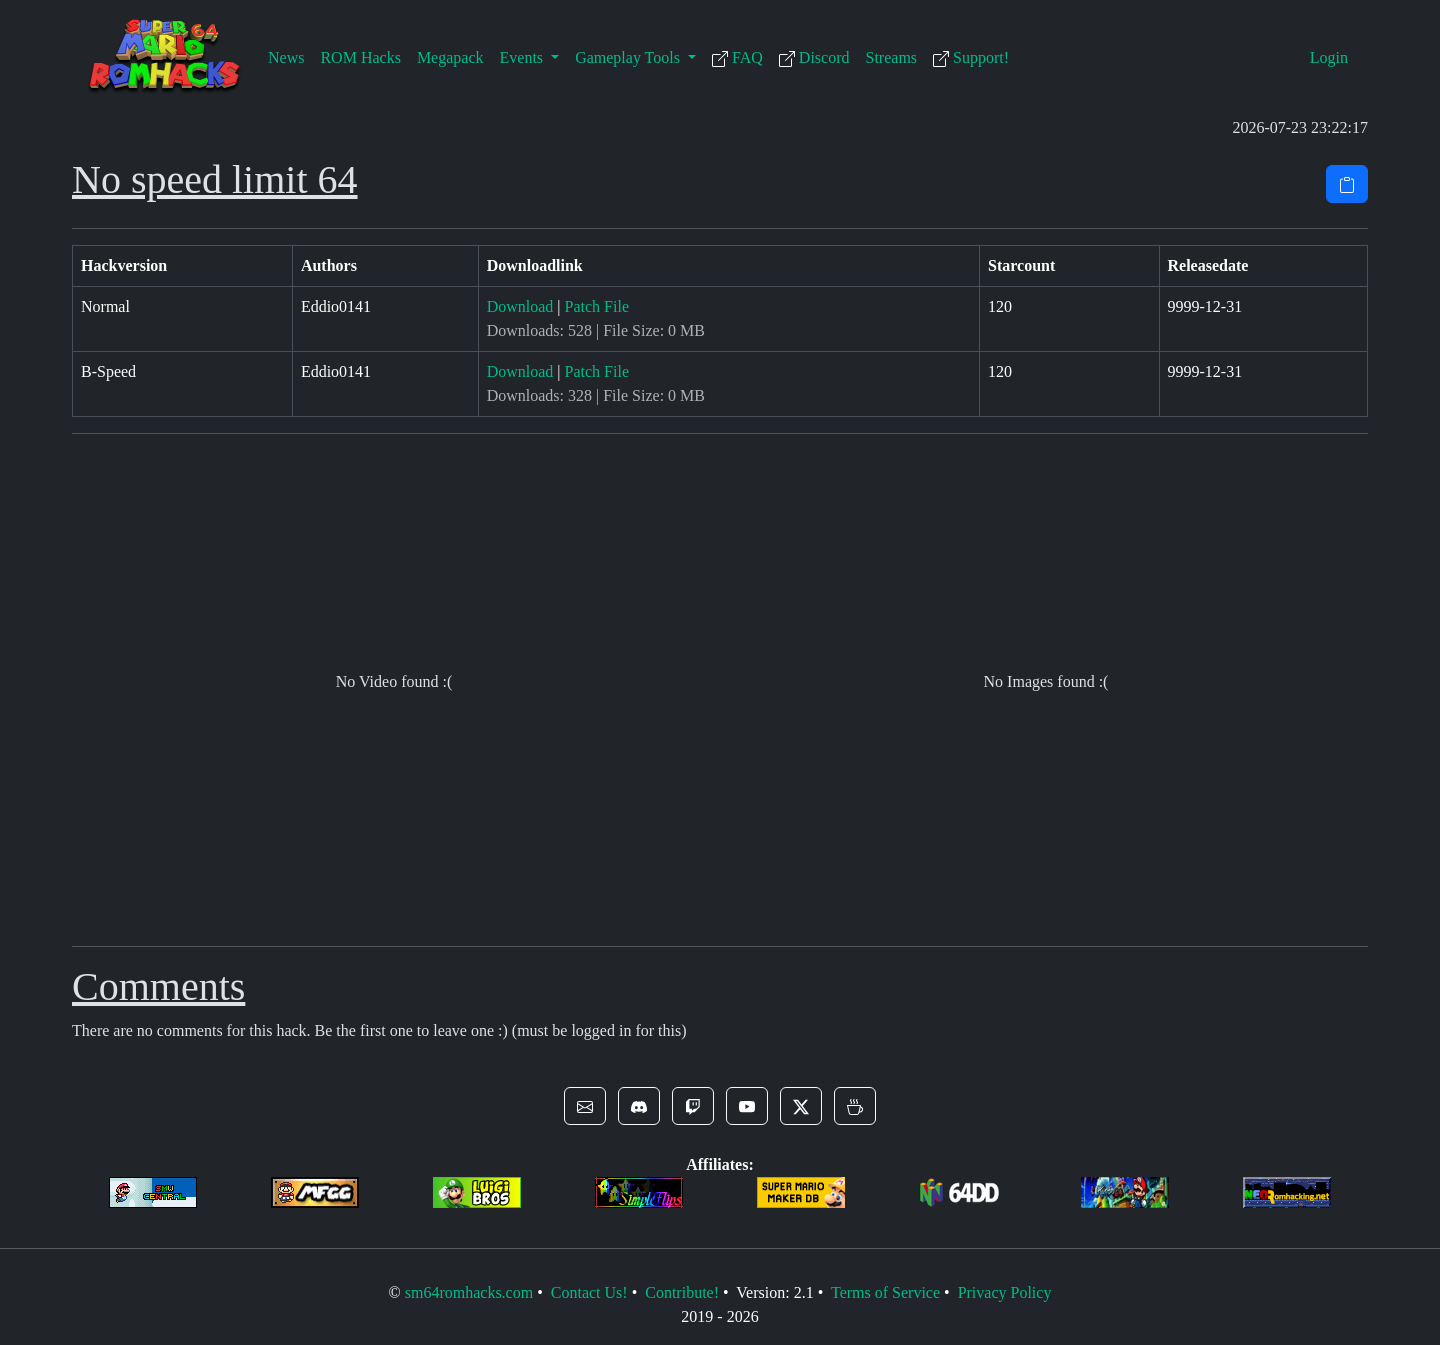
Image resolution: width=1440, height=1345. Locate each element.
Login (1329, 57)
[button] (585, 1106)
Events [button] (524, 57)
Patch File (597, 306)
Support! (971, 58)
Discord (814, 58)
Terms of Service (885, 1292)
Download (520, 306)
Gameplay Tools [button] (629, 57)
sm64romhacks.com (469, 1292)
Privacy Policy (1005, 1292)
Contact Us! (589, 1292)
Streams (892, 57)
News (286, 57)
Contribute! (682, 1292)
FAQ (737, 58)
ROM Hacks (360, 57)
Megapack (450, 57)
